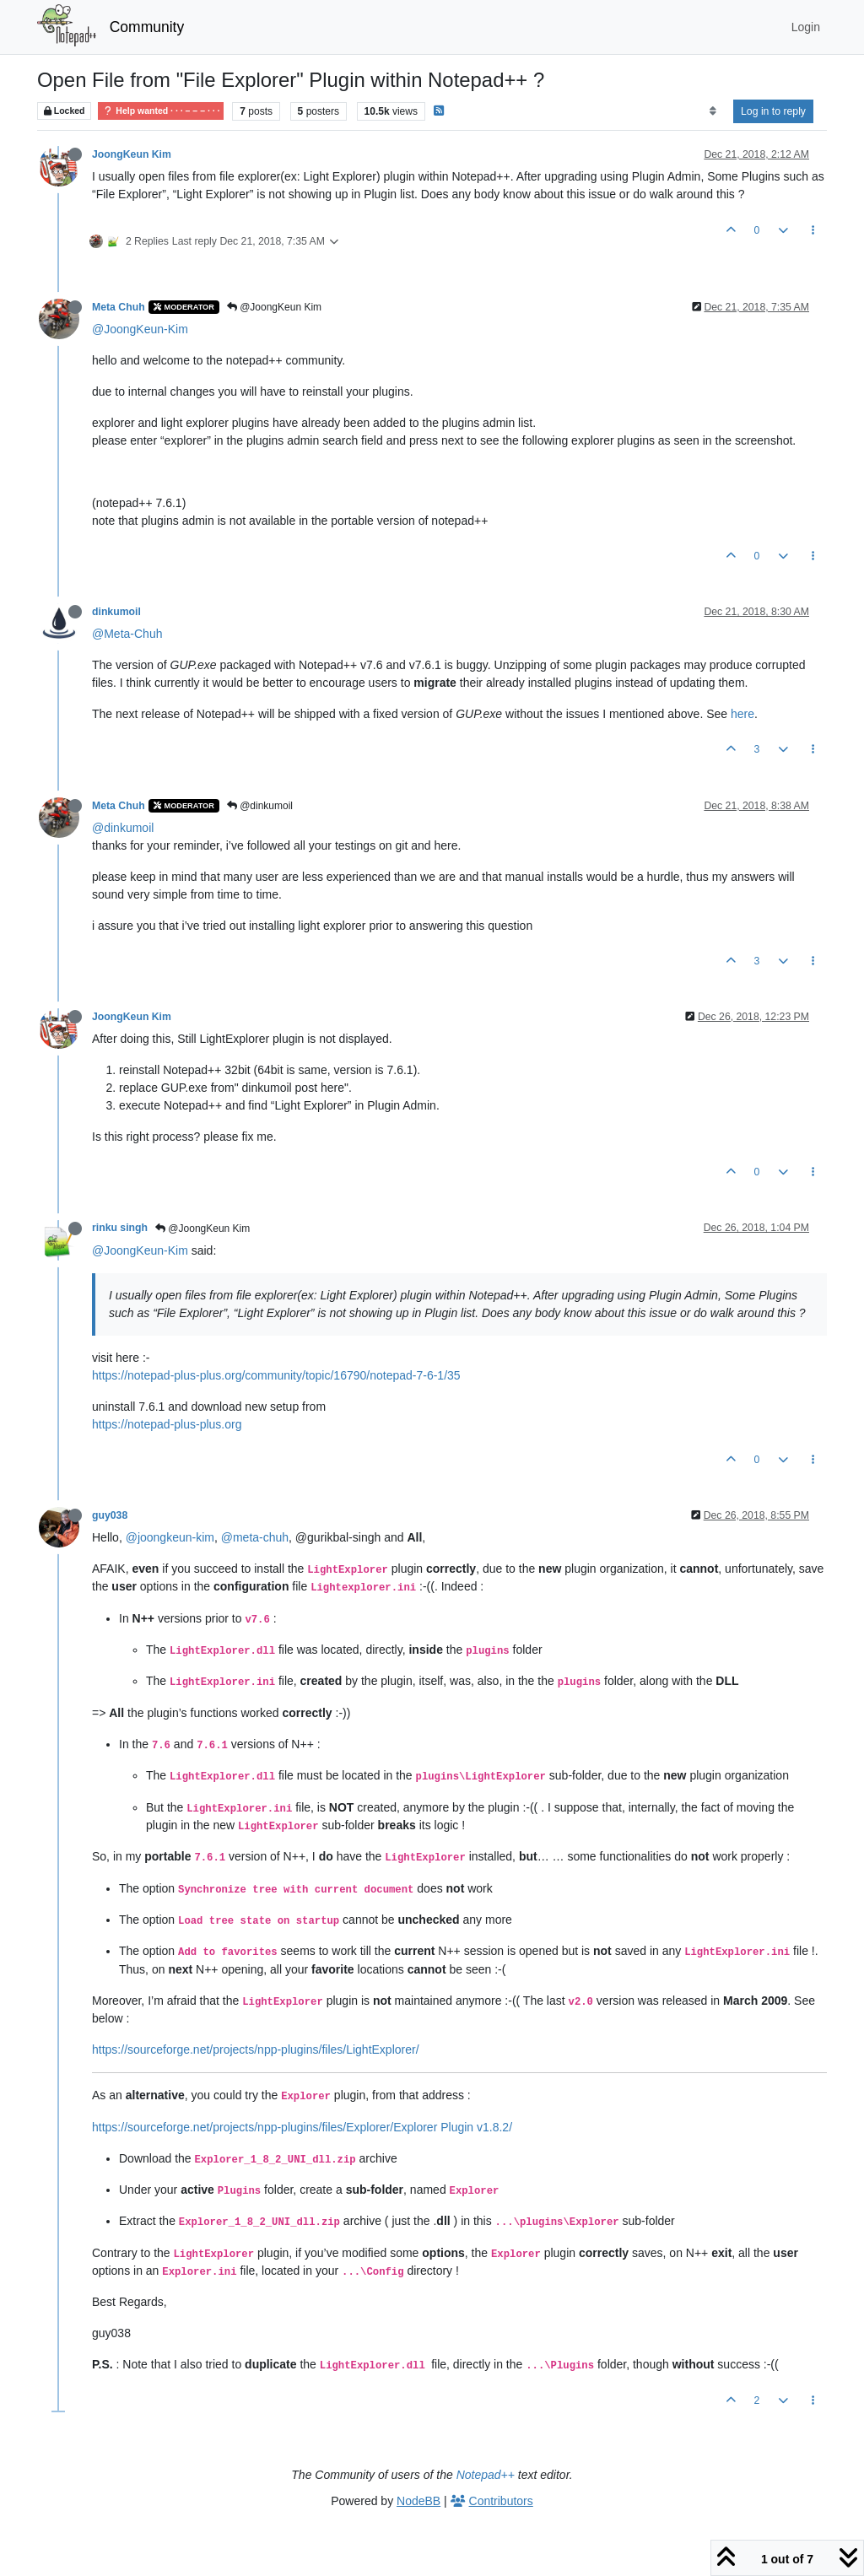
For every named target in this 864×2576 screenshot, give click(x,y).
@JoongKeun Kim (274, 307)
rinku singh (120, 1228)
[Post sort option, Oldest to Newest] (712, 111)
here (742, 714)
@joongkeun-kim (170, 1537)
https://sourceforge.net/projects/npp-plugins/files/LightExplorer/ (255, 2049)
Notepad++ (485, 2474)
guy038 (109, 1515)
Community (147, 27)
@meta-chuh (255, 1537)
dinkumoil (116, 612)
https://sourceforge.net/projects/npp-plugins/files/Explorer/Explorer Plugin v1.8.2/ (302, 2127)
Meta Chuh (118, 307)
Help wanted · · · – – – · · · (160, 110)
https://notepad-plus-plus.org (166, 1424)
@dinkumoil (260, 806)
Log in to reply (773, 111)
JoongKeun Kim (131, 154)
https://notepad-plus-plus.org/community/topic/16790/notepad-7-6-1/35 (276, 1375)
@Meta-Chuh (127, 633)
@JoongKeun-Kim (140, 329)
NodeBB (418, 2501)
